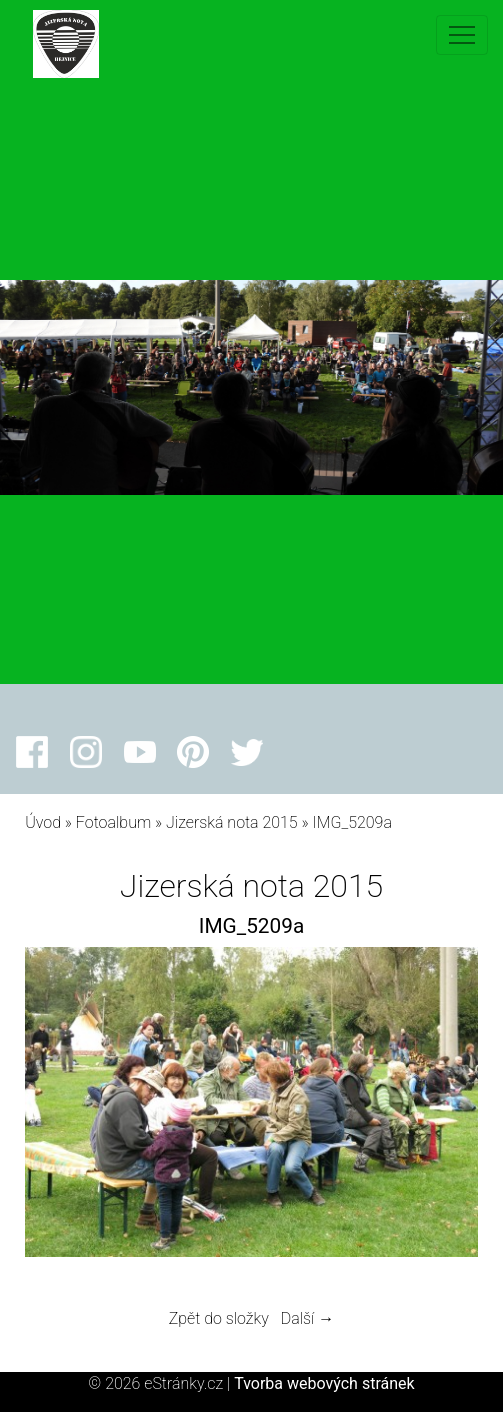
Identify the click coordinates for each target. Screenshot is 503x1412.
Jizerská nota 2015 (232, 822)
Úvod (43, 822)
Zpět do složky (219, 1318)
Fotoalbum (113, 822)
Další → (308, 1318)
